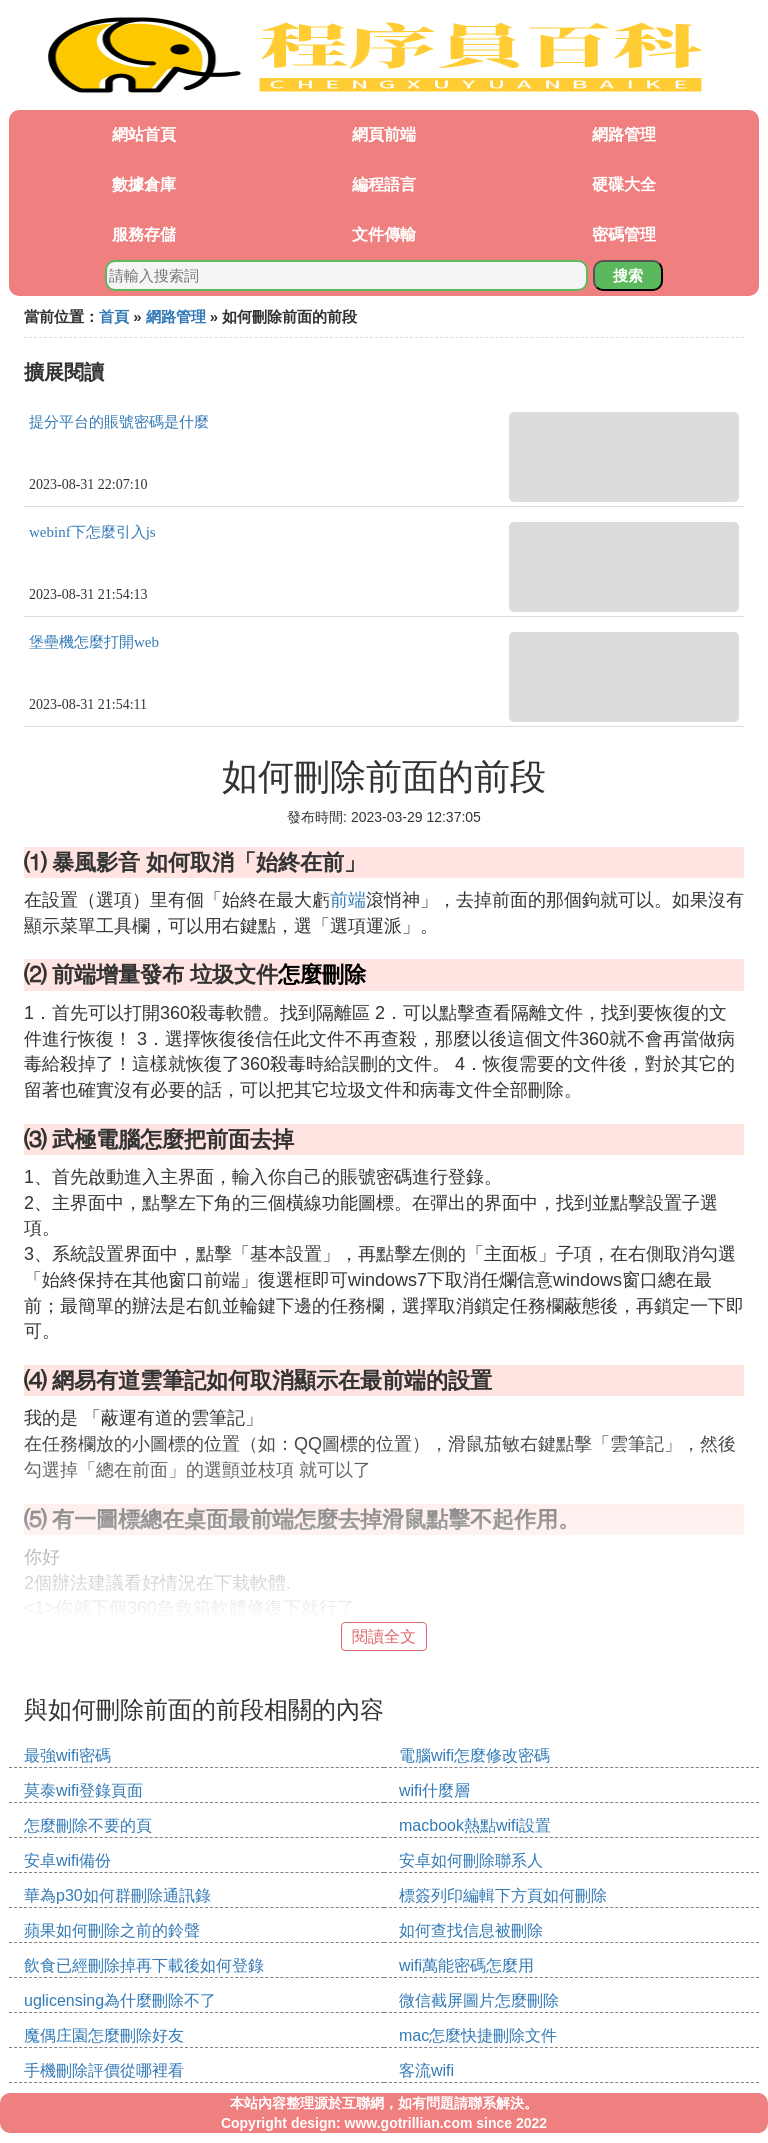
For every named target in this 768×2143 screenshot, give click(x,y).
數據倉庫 (144, 184)
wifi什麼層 (434, 1790)
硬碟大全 (624, 184)
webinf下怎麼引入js (92, 532)
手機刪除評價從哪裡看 (104, 2070)
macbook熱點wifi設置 (475, 1825)
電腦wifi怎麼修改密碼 (474, 1755)
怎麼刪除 (322, 974)
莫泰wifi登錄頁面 (83, 1790)
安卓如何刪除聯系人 (471, 1860)
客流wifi (426, 2070)
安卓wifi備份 (67, 1860)
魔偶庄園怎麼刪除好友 (104, 2035)
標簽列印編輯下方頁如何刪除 (503, 1895)
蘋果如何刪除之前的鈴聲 (112, 1930)
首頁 (114, 316)
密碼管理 (624, 234)
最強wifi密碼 (67, 1755)
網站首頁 (144, 134)
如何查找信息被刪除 (471, 1930)
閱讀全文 (384, 1636)
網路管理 (624, 134)
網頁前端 (384, 134)
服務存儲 (144, 234)
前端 (348, 900)
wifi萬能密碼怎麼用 (466, 1965)
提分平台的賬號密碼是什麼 (119, 422)
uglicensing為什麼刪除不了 (120, 2000)
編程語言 (384, 184)
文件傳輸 (384, 234)
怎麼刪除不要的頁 (88, 1825)
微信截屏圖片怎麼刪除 (479, 2000)
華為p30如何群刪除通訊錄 (117, 1895)
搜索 (628, 275)
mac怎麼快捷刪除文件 (478, 2035)
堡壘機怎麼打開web (94, 642)
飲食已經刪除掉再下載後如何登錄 (144, 1965)
